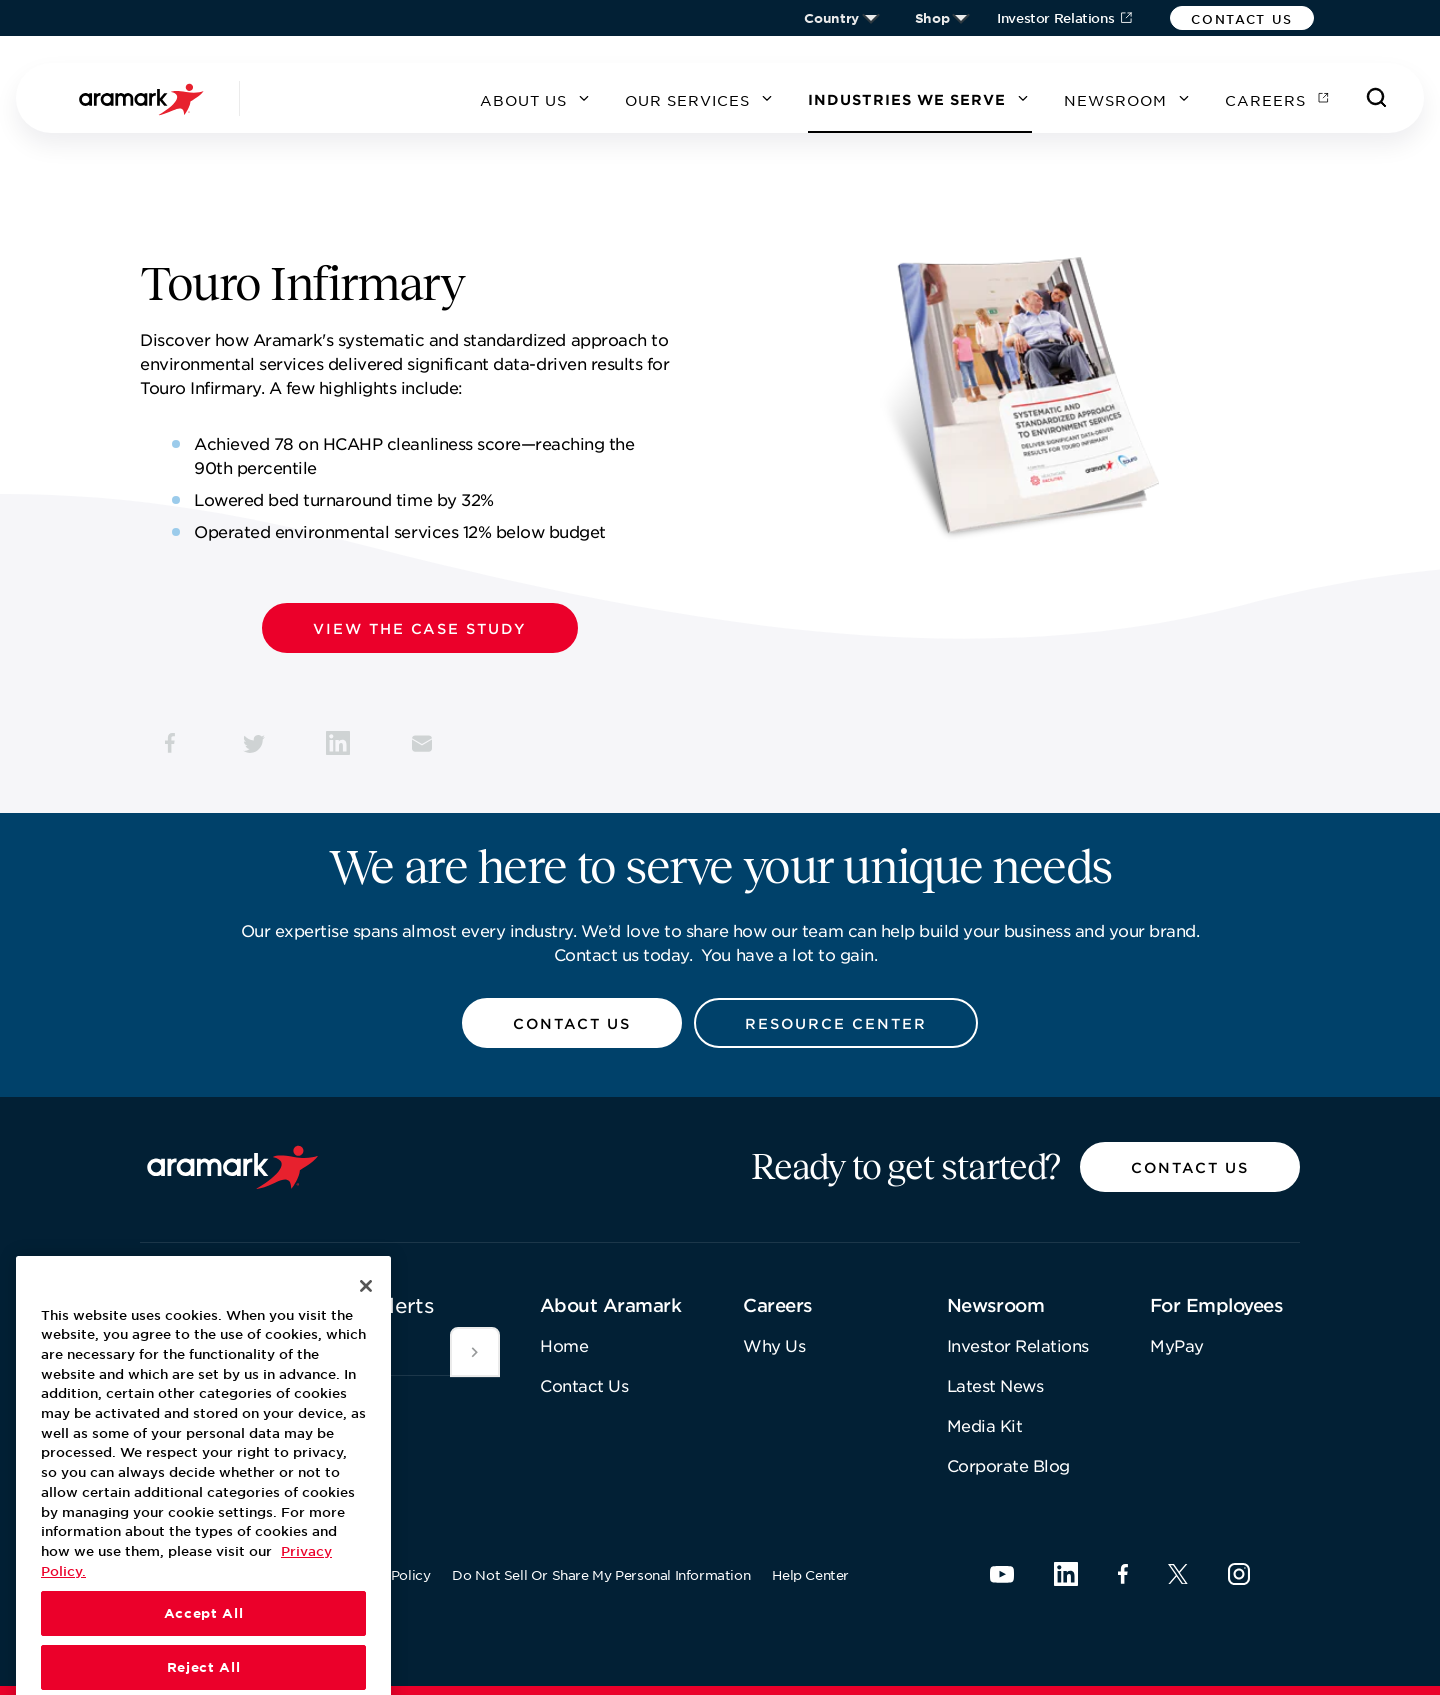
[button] (1242, 18)
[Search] (1377, 98)
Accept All (204, 1650)
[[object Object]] (475, 1352)
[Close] (366, 1322)
